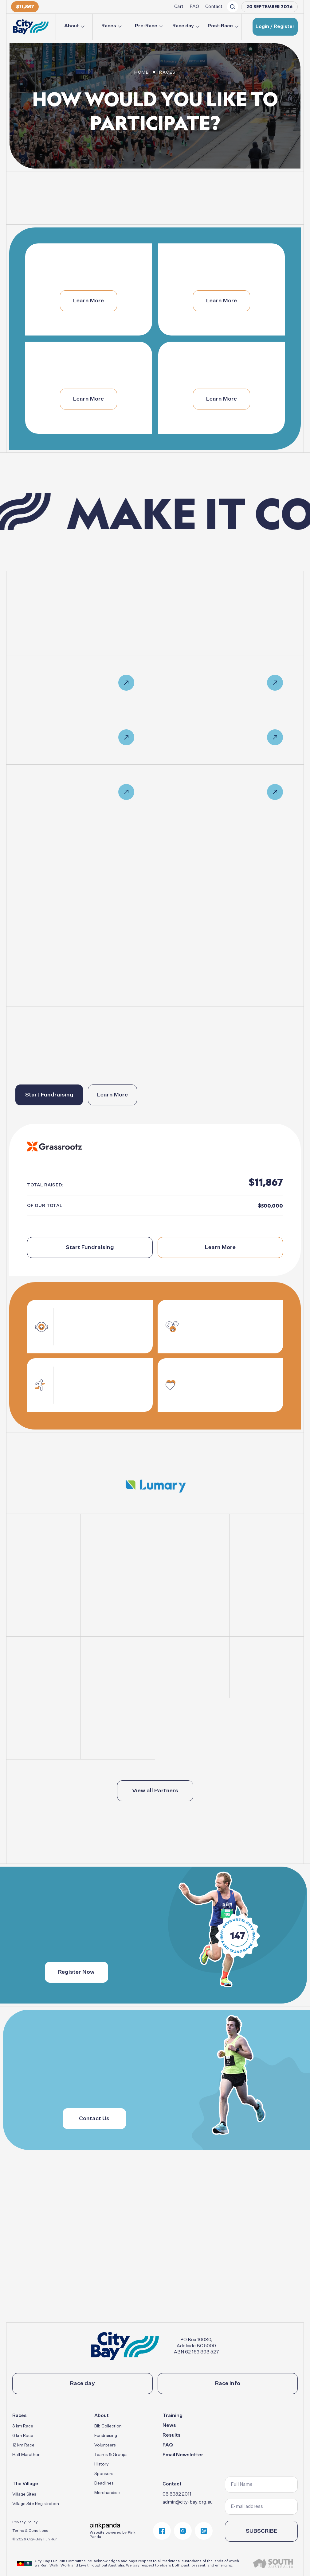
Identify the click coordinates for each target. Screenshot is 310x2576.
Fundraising (105, 2436)
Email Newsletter (183, 2455)
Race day (183, 26)
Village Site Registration (35, 2504)
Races (108, 26)
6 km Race (22, 2436)
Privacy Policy (25, 2522)
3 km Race (22, 2426)
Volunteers (105, 2445)
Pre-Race (146, 26)
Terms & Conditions (30, 2531)
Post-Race (220, 26)
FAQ (194, 6)
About (71, 26)
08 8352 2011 (177, 2494)
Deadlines (104, 2483)
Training (172, 2415)
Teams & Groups (111, 2455)
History (101, 2464)
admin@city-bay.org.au (188, 2502)
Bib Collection (108, 2426)
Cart (178, 6)
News (169, 2425)
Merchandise (107, 2493)
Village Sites (24, 2494)
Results (172, 2435)
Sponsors (103, 2474)
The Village (25, 2483)
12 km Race (23, 2445)
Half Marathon (26, 2455)
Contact (213, 6)
